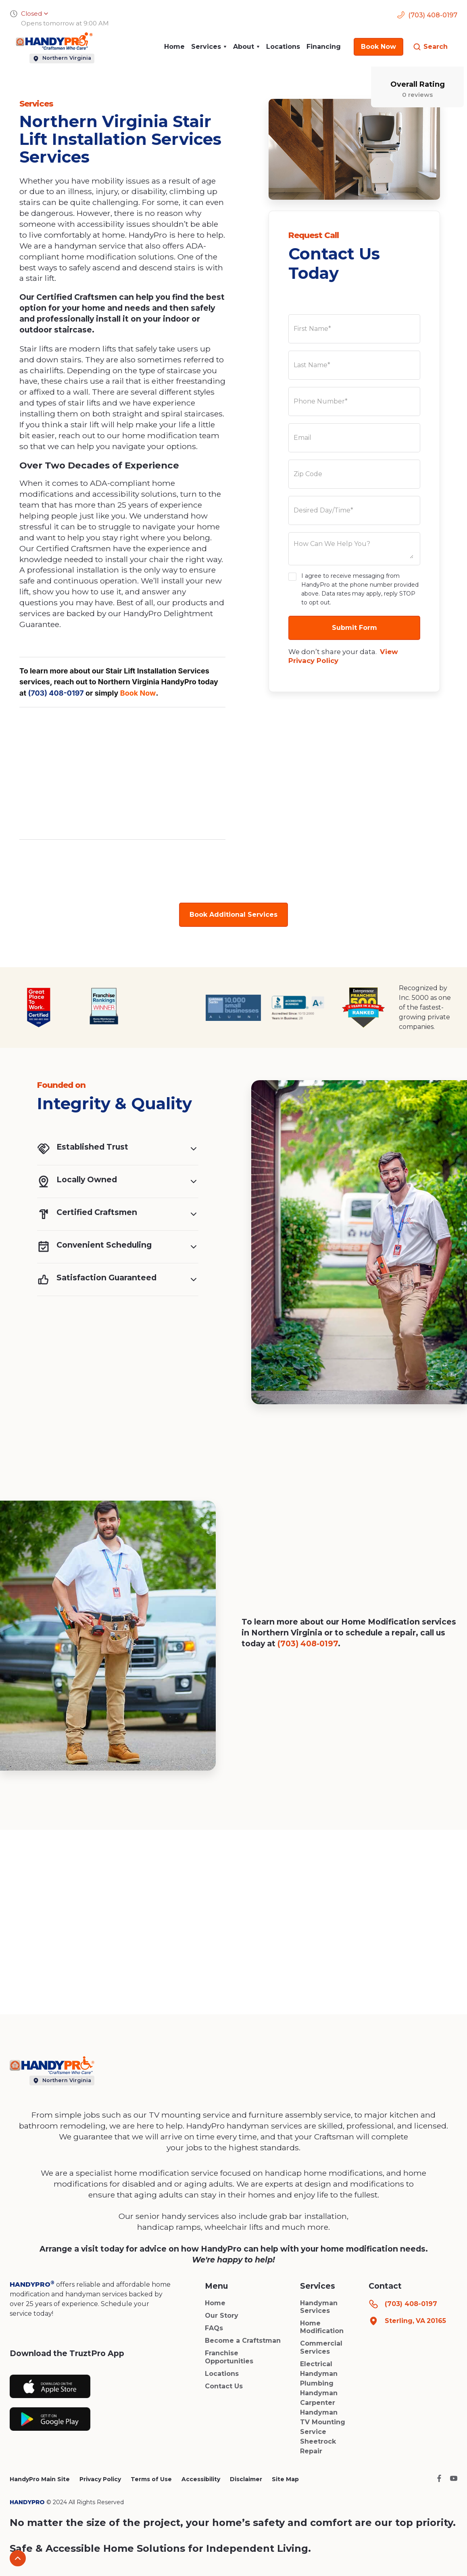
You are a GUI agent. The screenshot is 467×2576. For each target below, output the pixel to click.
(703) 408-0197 (55, 693)
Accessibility (200, 2479)
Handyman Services (319, 2307)
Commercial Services (321, 2347)
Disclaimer (246, 2479)
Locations (283, 46)
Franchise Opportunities (229, 2357)
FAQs (214, 2328)
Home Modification (322, 2327)
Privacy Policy (100, 2479)
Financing (323, 46)
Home (174, 46)
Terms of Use (151, 2479)
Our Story (221, 2315)
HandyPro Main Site (40, 2479)
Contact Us (224, 2386)
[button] (209, 47)
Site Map (285, 2479)
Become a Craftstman (243, 2340)
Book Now (138, 693)
